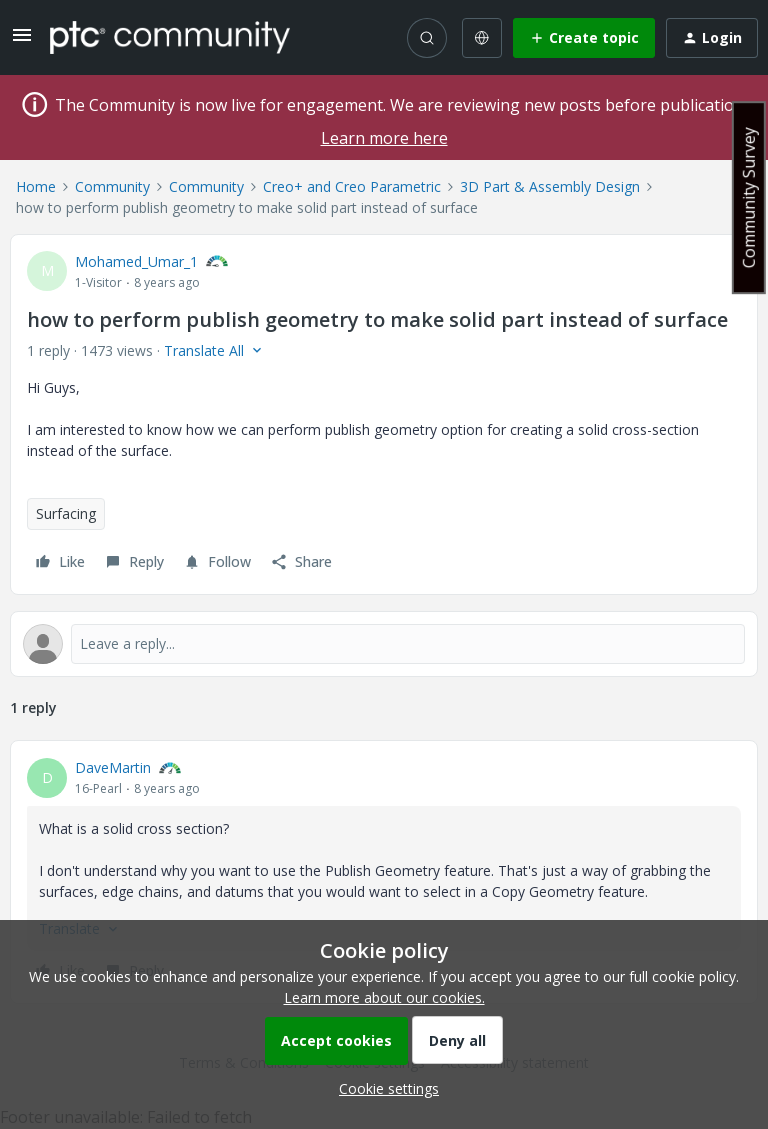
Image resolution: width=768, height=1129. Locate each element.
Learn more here (384, 138)
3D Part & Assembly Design (550, 186)
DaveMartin (113, 767)
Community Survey (749, 197)
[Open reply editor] (384, 644)
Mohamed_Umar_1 (136, 261)
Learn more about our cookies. (384, 997)
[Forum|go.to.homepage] (170, 37)
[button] (22, 41)
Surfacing (66, 513)
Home (36, 186)
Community (112, 186)
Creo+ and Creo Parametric (352, 186)
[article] (384, 872)
